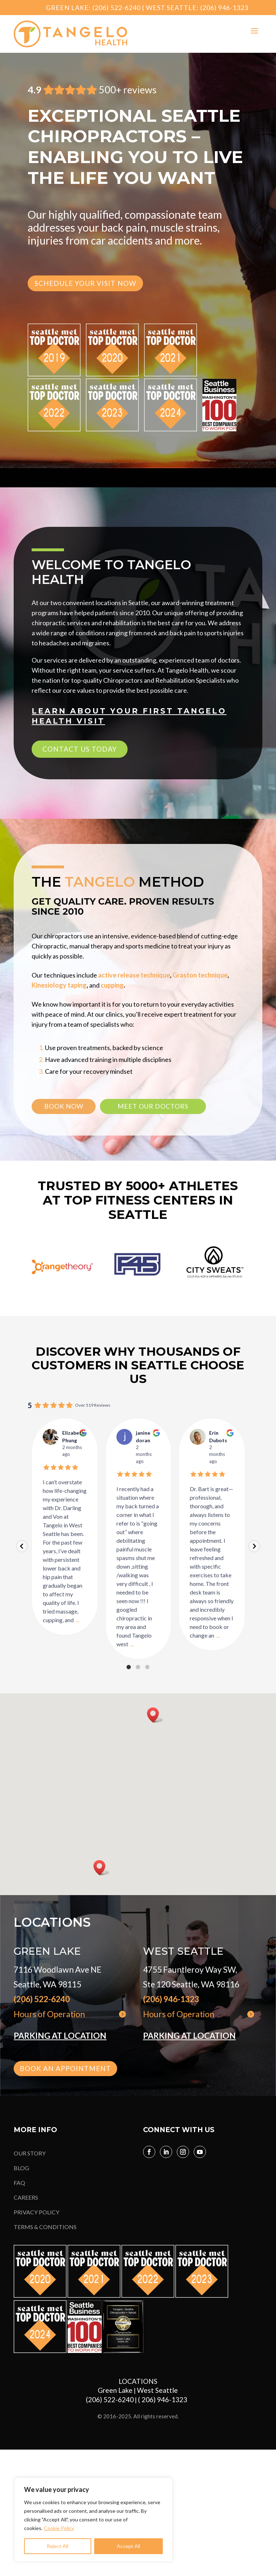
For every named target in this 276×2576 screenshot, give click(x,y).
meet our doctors (153, 1106)
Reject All (57, 2546)
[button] (155, 1715)
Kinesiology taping (59, 985)
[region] (93, 2520)
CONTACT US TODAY (79, 749)
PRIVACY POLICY (36, 2212)
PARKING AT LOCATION (60, 2035)
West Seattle (157, 2390)
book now (63, 1106)
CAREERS (26, 2197)
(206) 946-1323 (224, 7)
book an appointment (65, 2068)
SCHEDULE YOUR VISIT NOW (85, 283)
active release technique (134, 975)
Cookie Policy (59, 2528)
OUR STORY (30, 2153)
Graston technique (199, 975)
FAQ (19, 2182)
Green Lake (115, 2390)
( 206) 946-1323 (164, 2399)
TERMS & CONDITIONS (45, 2226)
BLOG (21, 2167)
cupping (112, 985)
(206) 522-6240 (116, 7)
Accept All (128, 2546)
